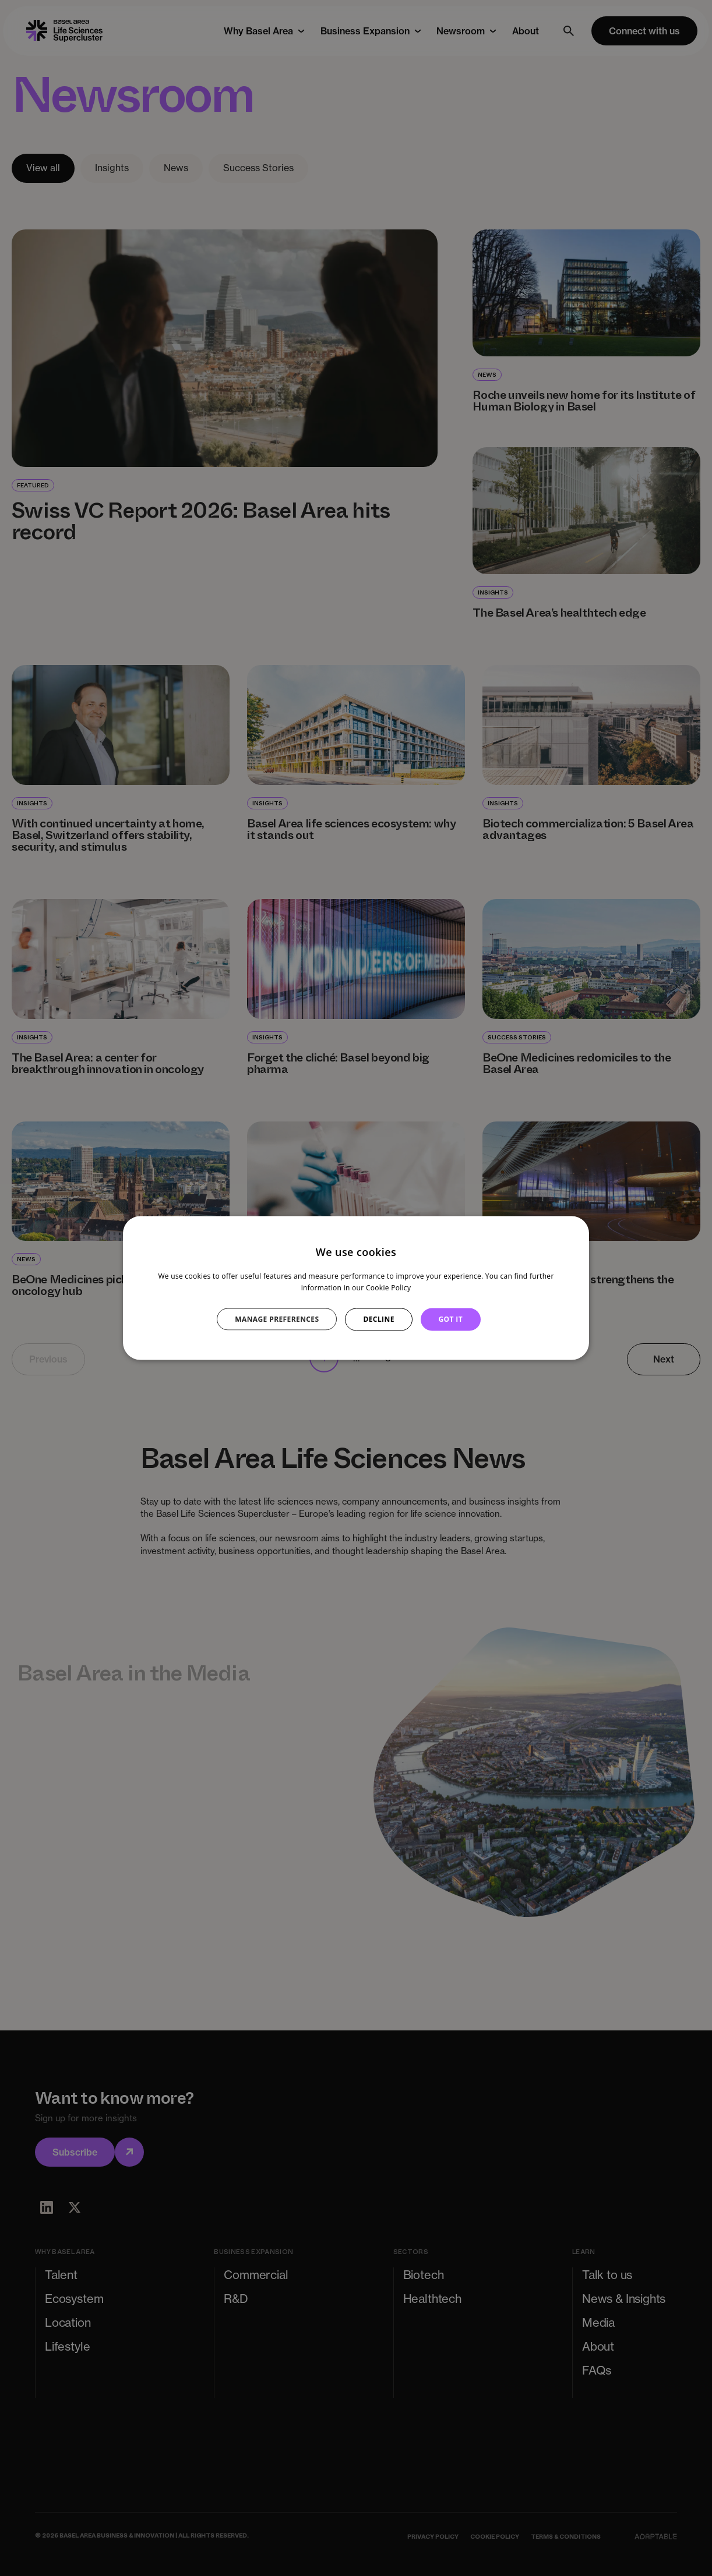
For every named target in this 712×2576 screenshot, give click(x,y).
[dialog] (356, 1288)
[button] (283, 1319)
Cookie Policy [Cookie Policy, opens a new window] (388, 1288)
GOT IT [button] (450, 1319)
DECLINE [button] (378, 1319)
